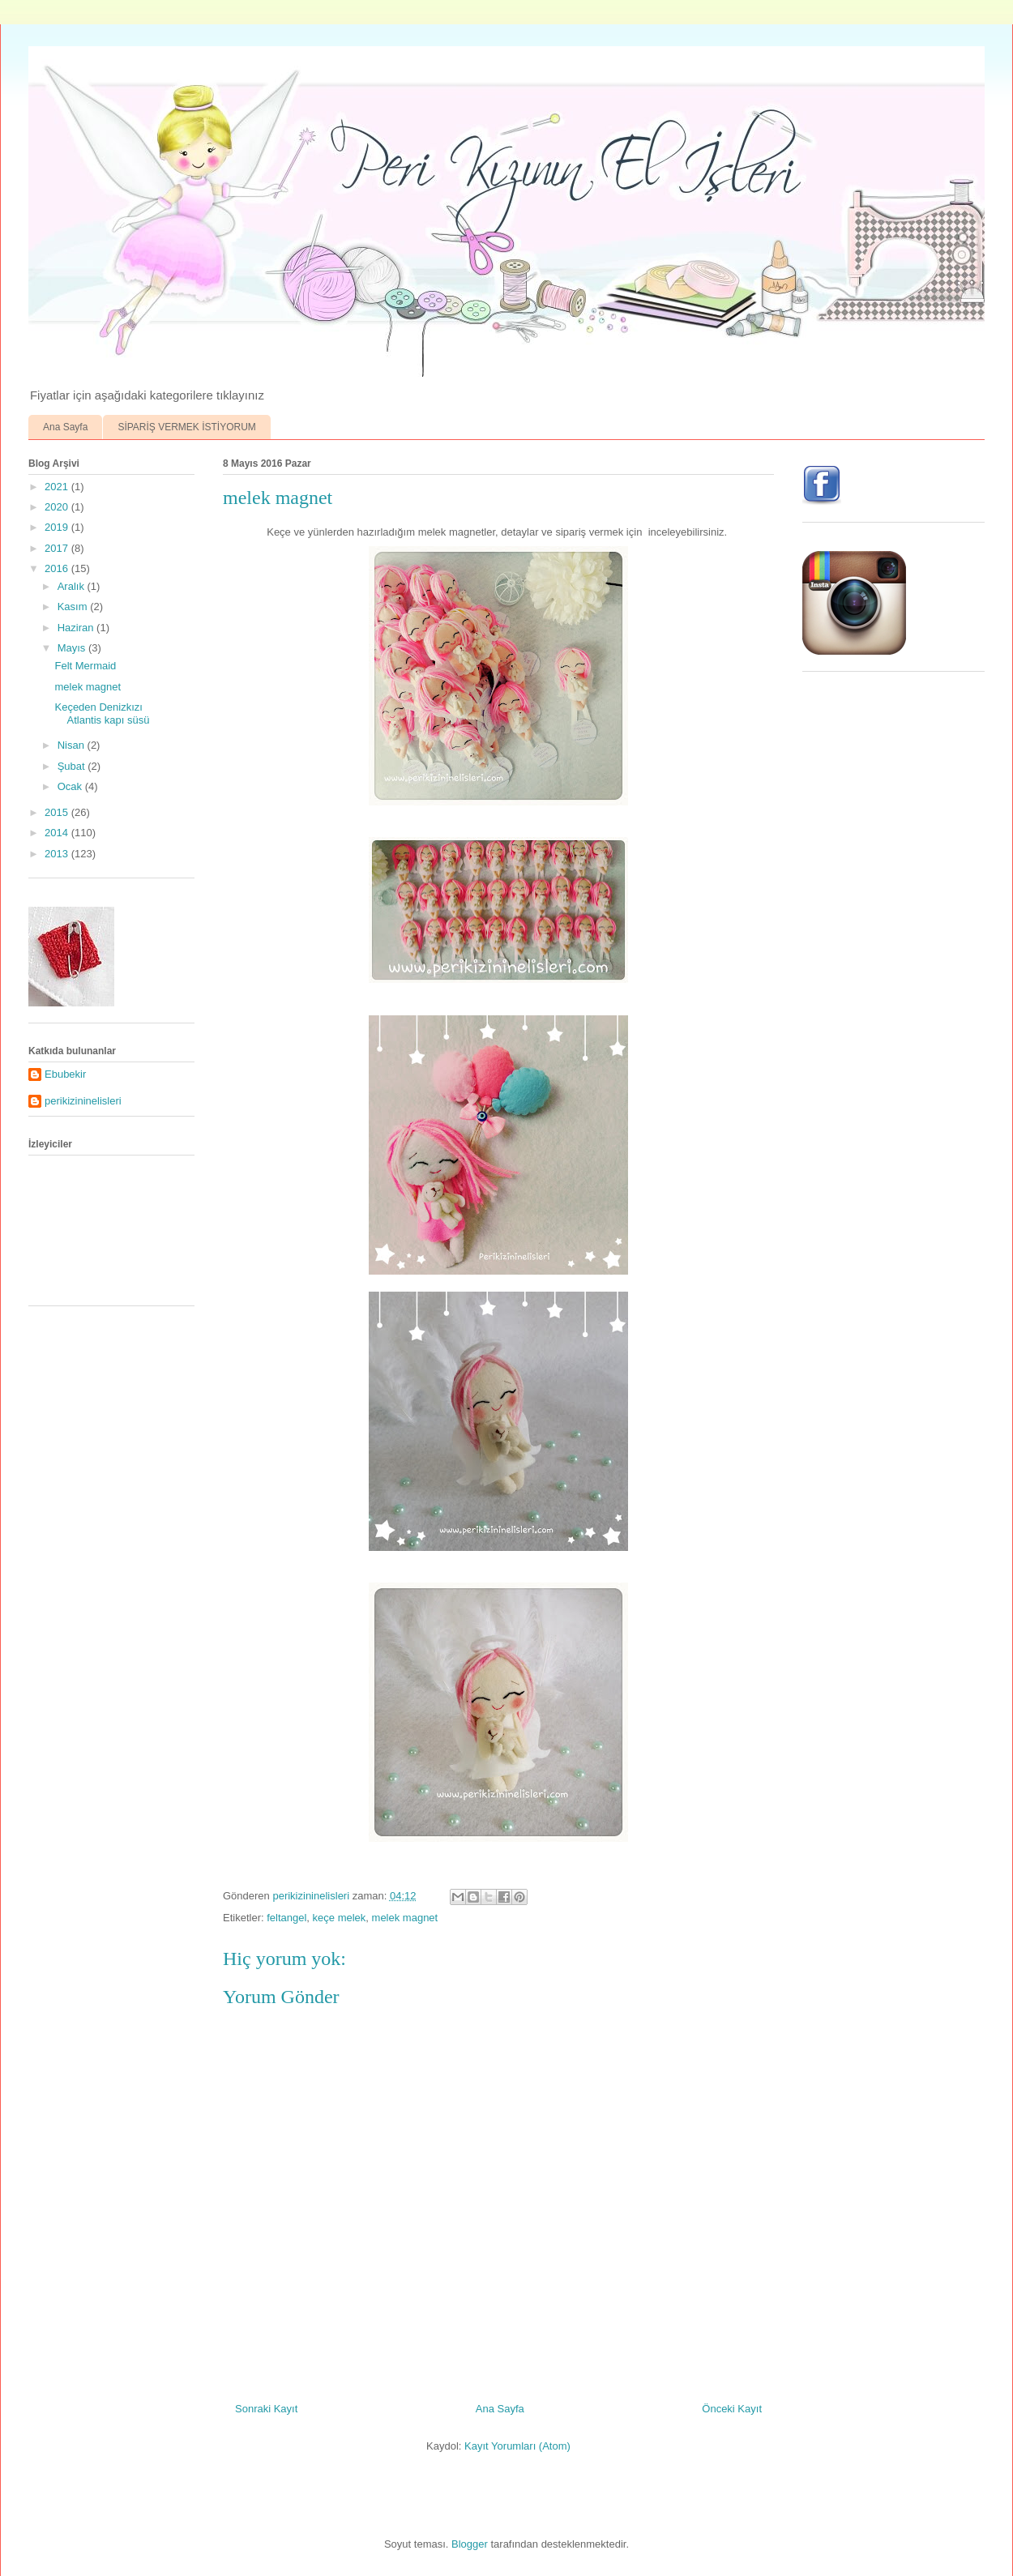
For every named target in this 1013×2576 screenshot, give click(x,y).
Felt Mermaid (85, 666)
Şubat (73, 766)
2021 (58, 487)
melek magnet (405, 1918)
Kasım (74, 606)
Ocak (71, 786)
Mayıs (73, 648)
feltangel (286, 1918)
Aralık (73, 586)
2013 (58, 854)
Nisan (73, 745)
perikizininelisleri (83, 1101)
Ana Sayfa (65, 427)
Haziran (77, 628)
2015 (58, 812)
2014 (58, 833)
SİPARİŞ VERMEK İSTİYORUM (186, 427)
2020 (58, 507)
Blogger (469, 2544)
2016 (58, 568)
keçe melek (339, 1918)
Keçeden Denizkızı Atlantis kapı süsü (101, 713)
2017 (58, 548)
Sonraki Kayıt (266, 2409)
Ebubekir (65, 1074)
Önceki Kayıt (732, 2409)
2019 (58, 527)
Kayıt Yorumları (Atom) (517, 2446)
